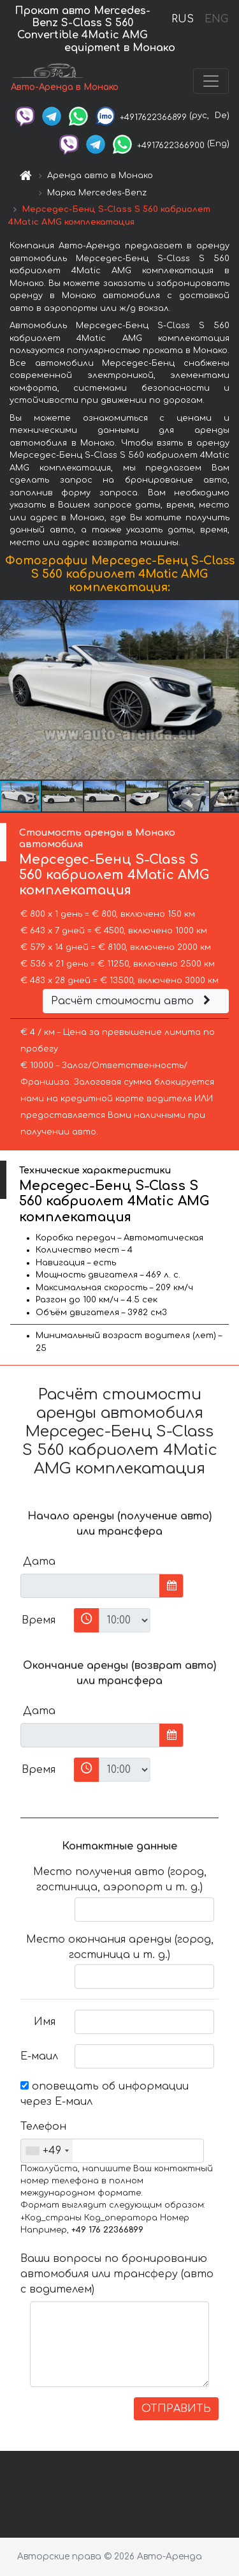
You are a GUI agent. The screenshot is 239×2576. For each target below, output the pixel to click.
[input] (90, 1586)
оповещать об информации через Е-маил (104, 2094)
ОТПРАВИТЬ (176, 2408)
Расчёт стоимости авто (132, 1001)
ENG (216, 19)
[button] (227, 690)
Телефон (42, 2126)
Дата (39, 1561)
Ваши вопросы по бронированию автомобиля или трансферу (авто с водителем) (117, 2274)
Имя (44, 2022)
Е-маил (39, 2056)
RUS (182, 19)
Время (38, 1620)
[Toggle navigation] (211, 81)
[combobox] (47, 2150)
